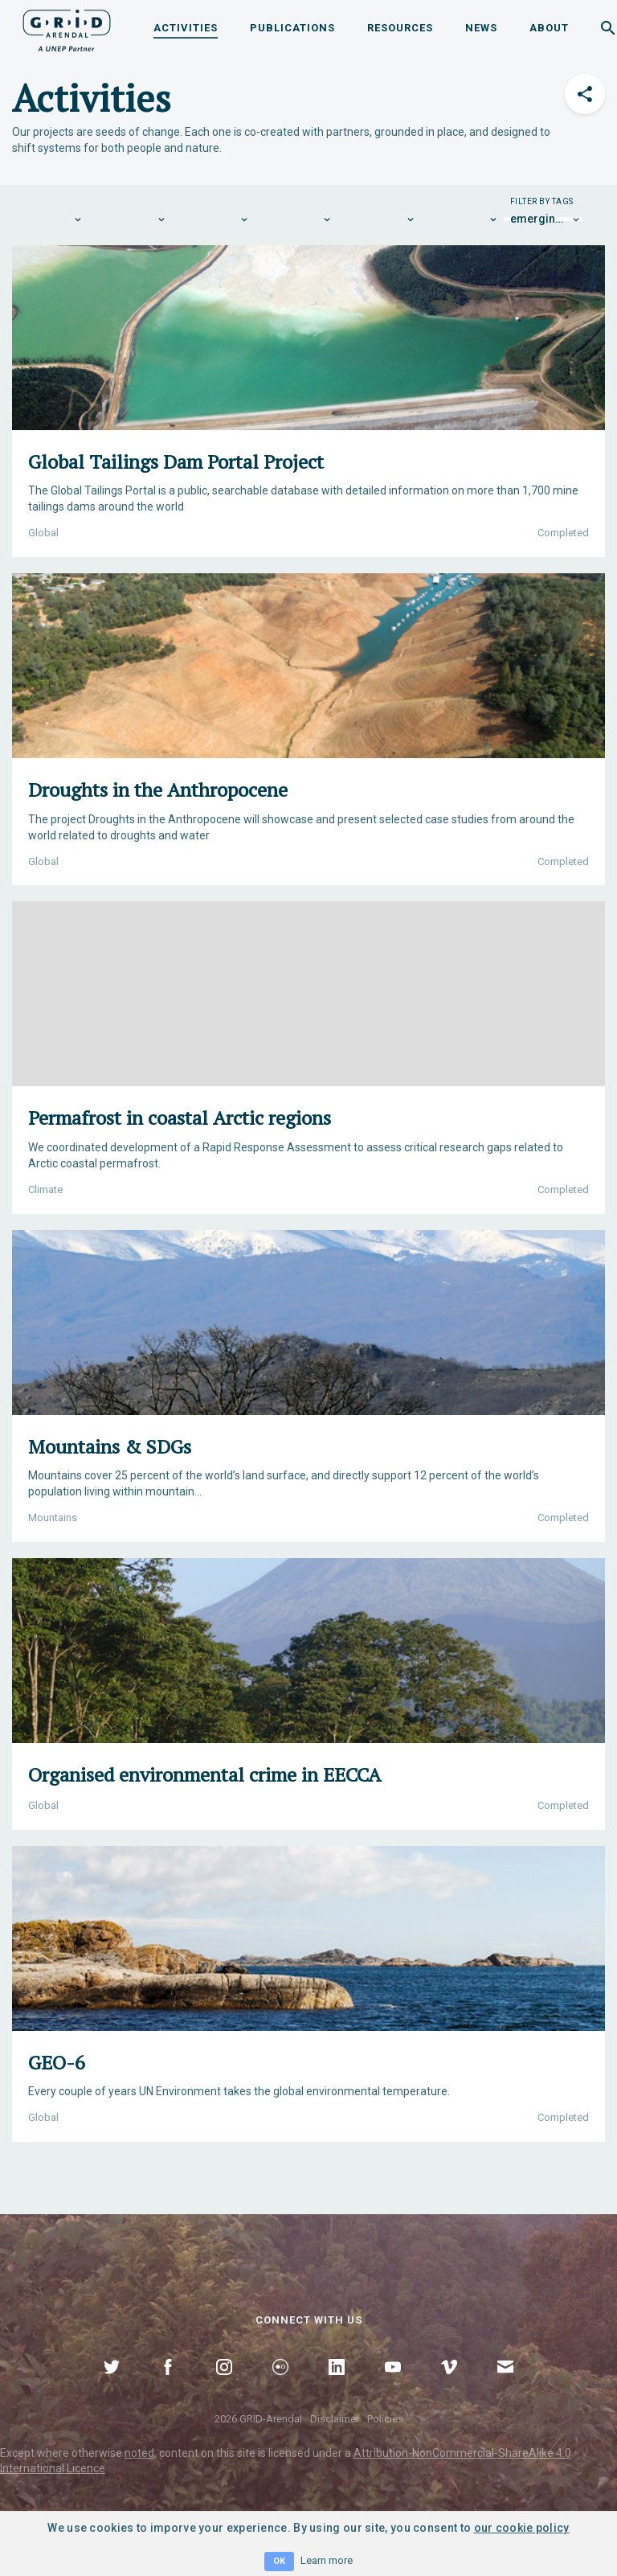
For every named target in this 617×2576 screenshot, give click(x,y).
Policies (385, 2419)
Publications (292, 28)
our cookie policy (522, 2527)
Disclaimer (334, 2419)
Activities (185, 28)
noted (139, 2453)
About (549, 28)
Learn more (326, 2560)
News (481, 28)
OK (279, 2561)
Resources (400, 28)
